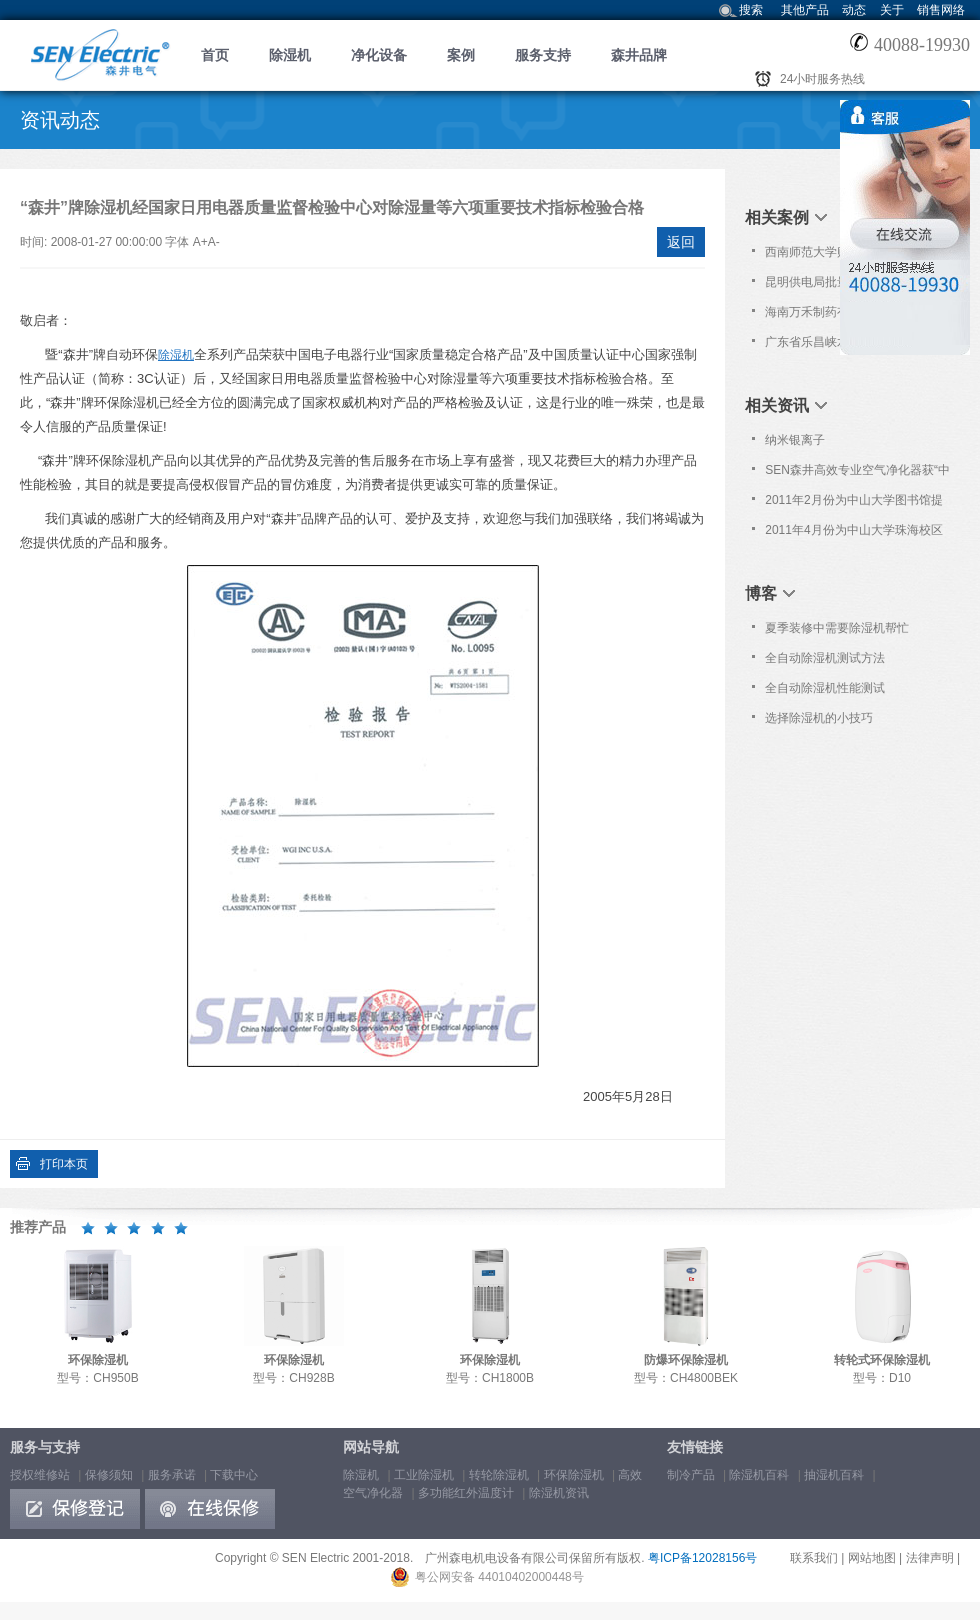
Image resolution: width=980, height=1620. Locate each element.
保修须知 (109, 1475)
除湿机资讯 (559, 1493)
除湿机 (290, 55)
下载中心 (234, 1475)
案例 (461, 55)
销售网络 (941, 10)
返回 (681, 242)
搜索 (751, 10)
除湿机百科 (759, 1475)
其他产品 (805, 10)
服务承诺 (172, 1475)
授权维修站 (40, 1475)
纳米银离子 (795, 440)
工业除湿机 (424, 1475)
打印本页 (64, 1164)
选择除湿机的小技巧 (819, 718)
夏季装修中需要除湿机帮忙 (837, 628)
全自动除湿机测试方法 (825, 658)
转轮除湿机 (499, 1475)
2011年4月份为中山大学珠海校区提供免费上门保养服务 (853, 534)
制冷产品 (691, 1475)
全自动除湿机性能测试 (825, 688)
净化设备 (379, 55)
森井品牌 (639, 55)
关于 (892, 10)
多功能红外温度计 (466, 1493)
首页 (215, 55)
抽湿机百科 (834, 1475)
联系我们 (814, 1558)
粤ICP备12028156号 (702, 1558)
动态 (854, 10)
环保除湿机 (574, 1475)
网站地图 (872, 1558)
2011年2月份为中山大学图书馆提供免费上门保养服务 (853, 504)
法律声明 (930, 1558)
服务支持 (543, 55)
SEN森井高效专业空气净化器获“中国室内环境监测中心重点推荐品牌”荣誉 (857, 474)
